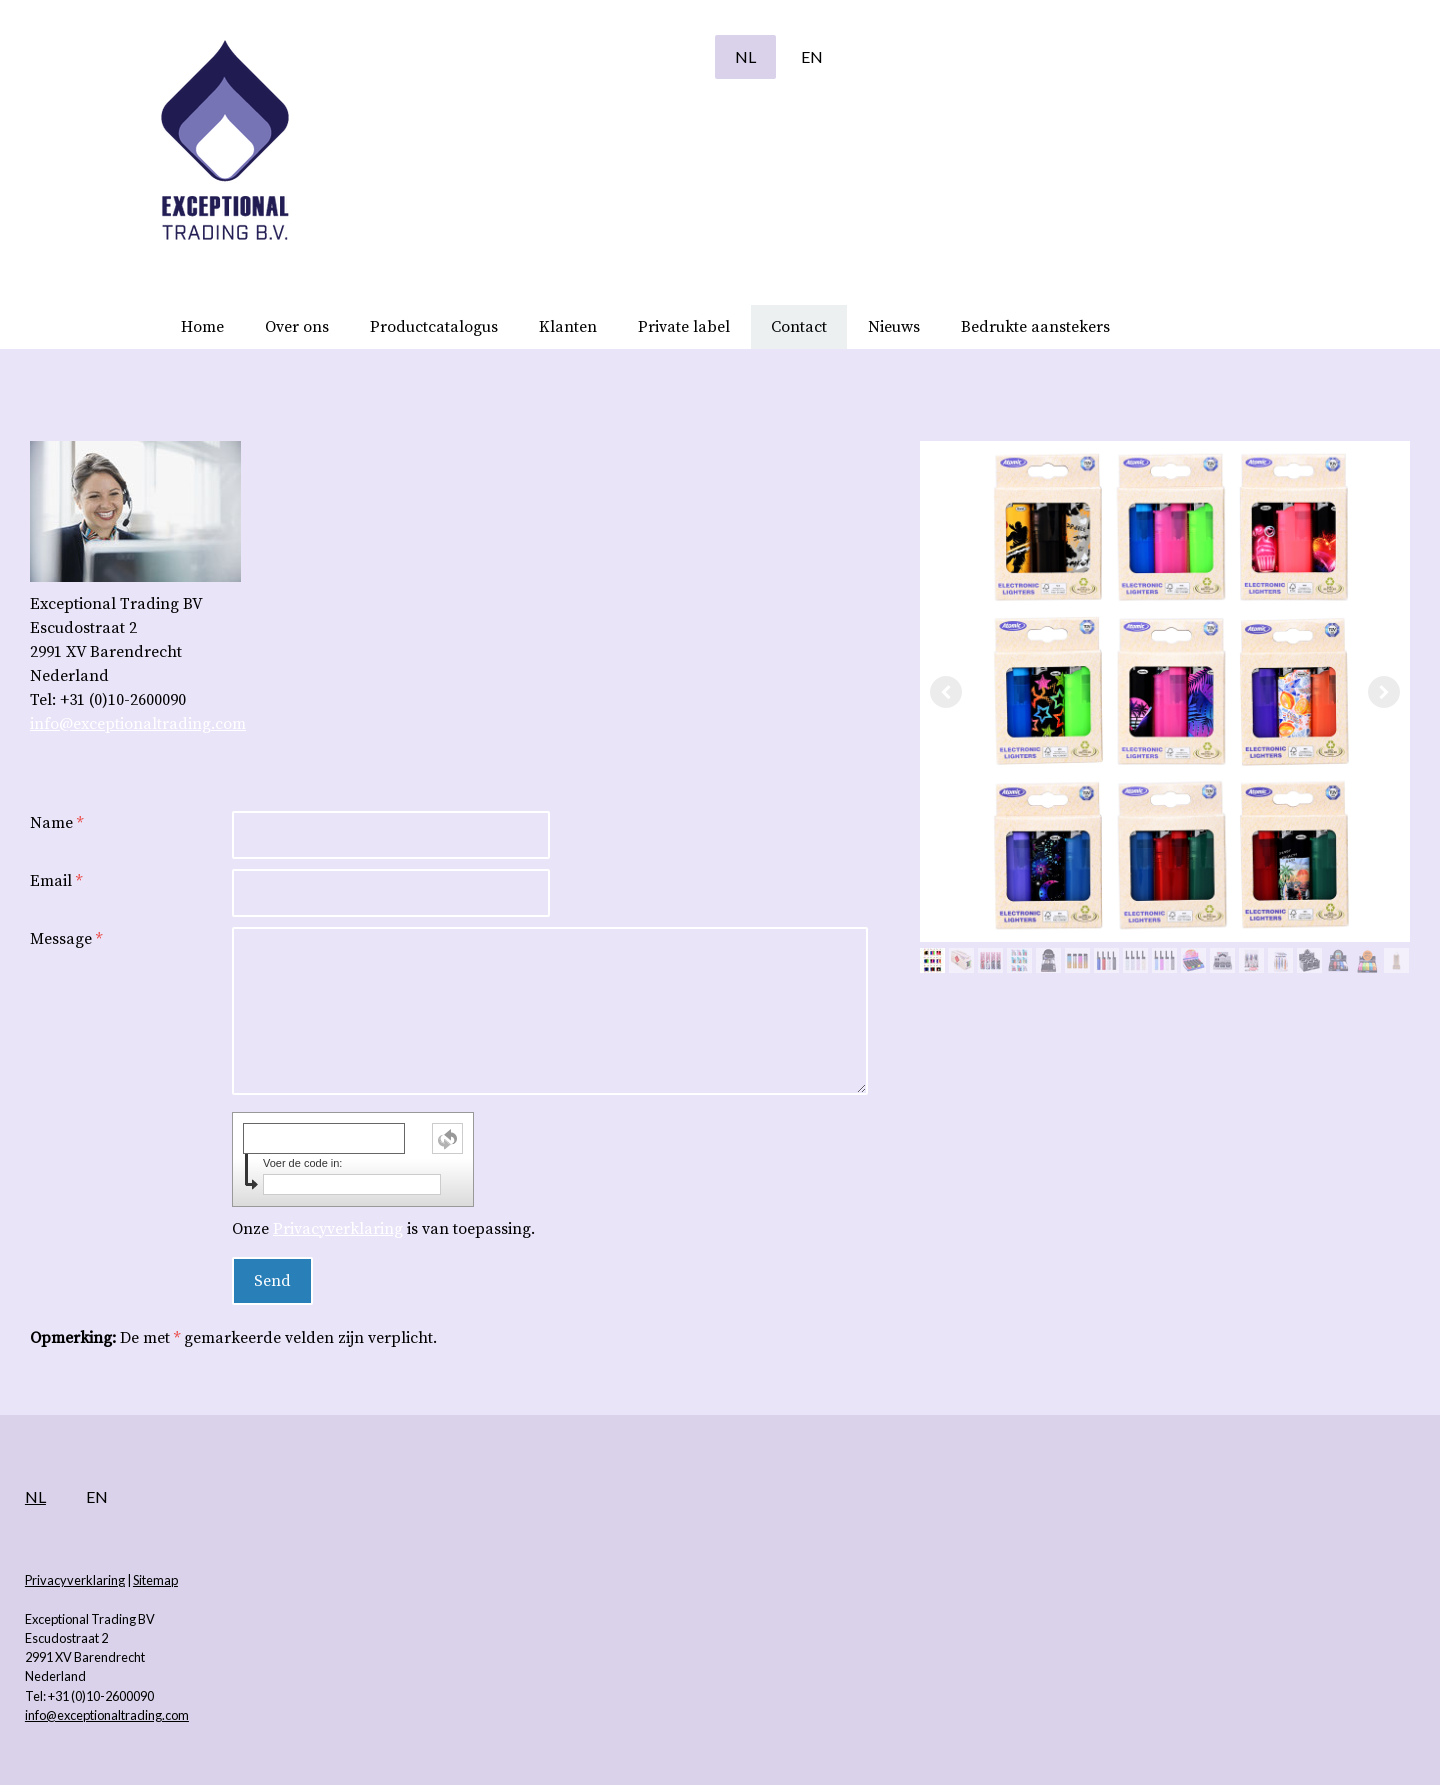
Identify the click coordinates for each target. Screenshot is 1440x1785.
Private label (684, 327)
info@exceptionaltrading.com (283, 724)
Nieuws (894, 327)
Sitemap (300, 1580)
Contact (799, 327)
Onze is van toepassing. (493, 1229)
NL (600, 56)
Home (202, 327)
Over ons (297, 327)
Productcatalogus (434, 327)
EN (667, 56)
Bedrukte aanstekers (1035, 327)
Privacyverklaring (448, 1229)
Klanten (568, 327)
